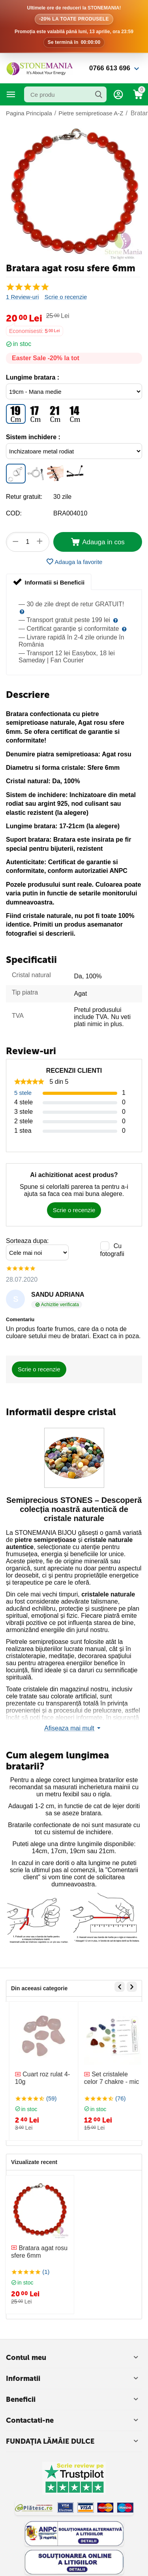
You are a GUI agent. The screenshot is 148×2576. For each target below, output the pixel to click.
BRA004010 (70, 513)
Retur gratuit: (24, 496)
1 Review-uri (22, 297)
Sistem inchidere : (33, 437)
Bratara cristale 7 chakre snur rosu (38, 2078)
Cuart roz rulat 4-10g (107, 2078)
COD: (14, 513)
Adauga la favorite (74, 562)
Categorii (11, 94)
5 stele (23, 1092)
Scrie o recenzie (66, 297)
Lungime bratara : (32, 377)
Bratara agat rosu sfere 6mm (39, 2252)
